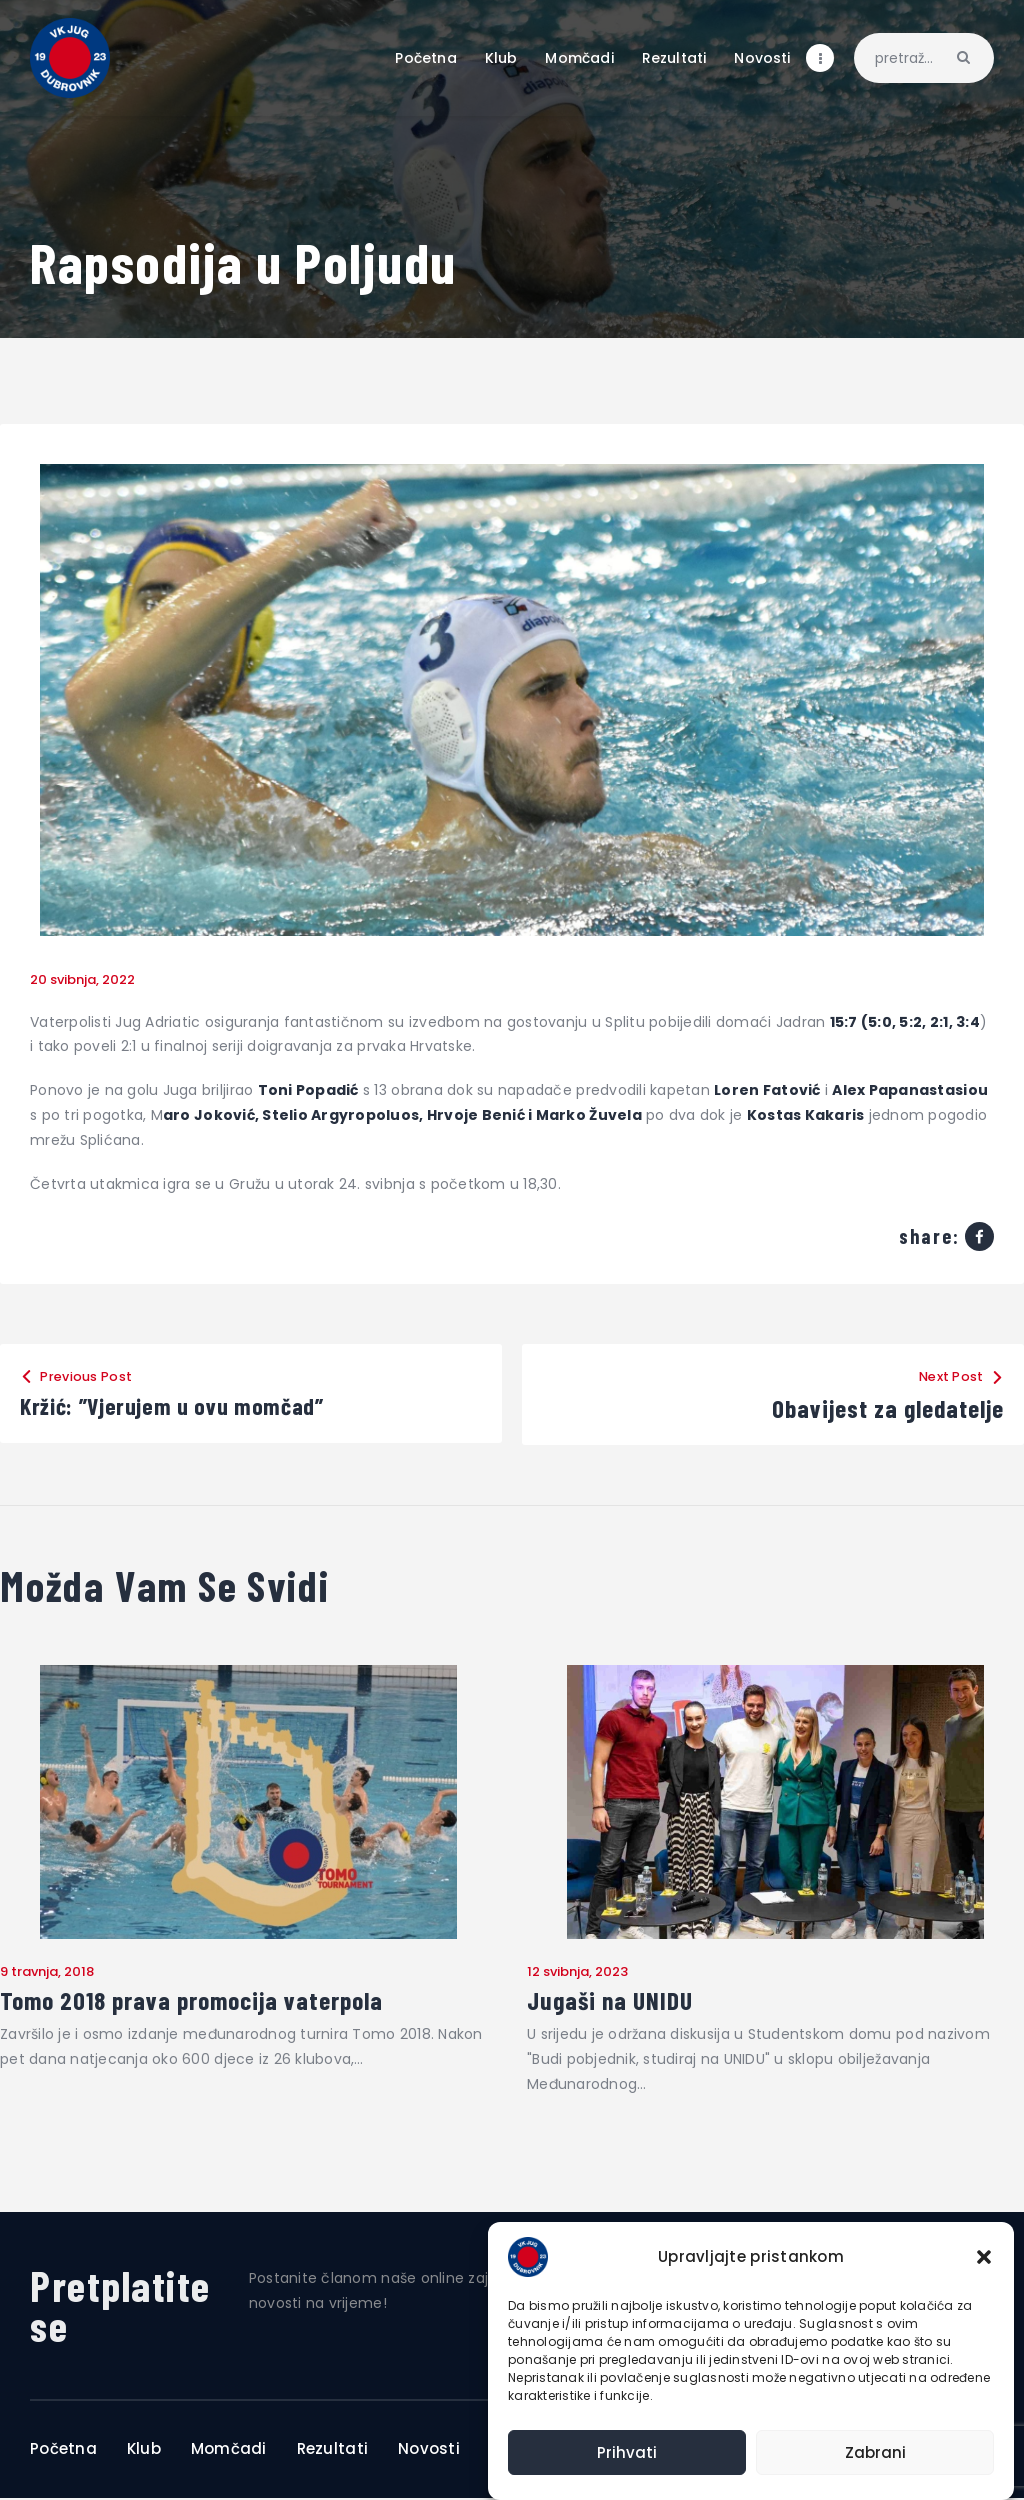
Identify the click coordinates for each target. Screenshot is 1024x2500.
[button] (984, 2257)
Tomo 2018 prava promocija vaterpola (196, 2002)
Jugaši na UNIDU (611, 2002)
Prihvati (627, 2452)
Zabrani (875, 2452)
